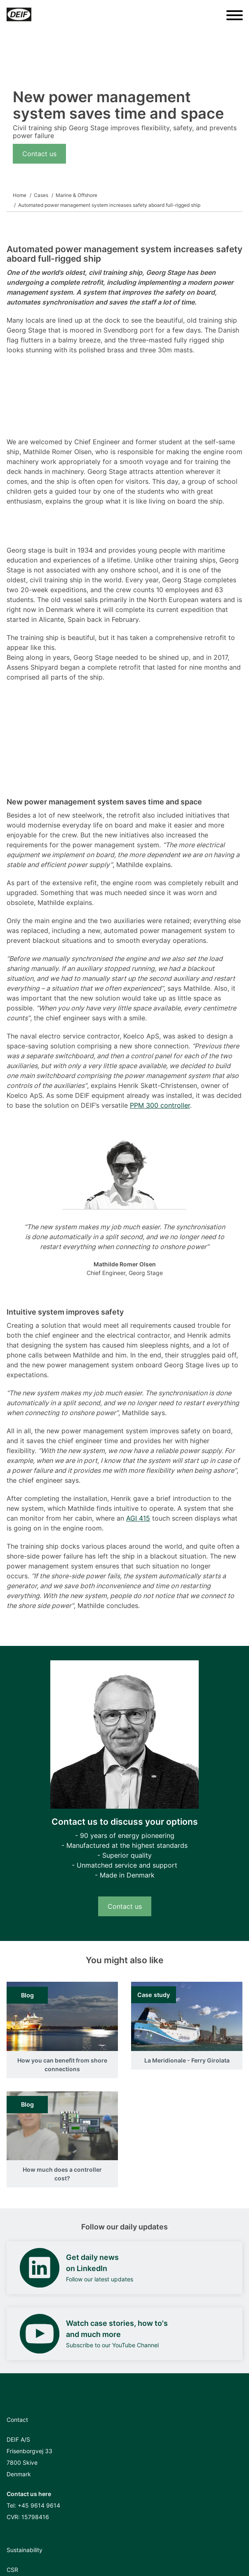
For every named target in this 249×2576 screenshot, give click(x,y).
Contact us (39, 154)
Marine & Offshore (76, 195)
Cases (41, 195)
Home (19, 195)
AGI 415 (138, 1518)
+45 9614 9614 (39, 2505)
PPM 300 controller (160, 1105)
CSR (12, 2569)
